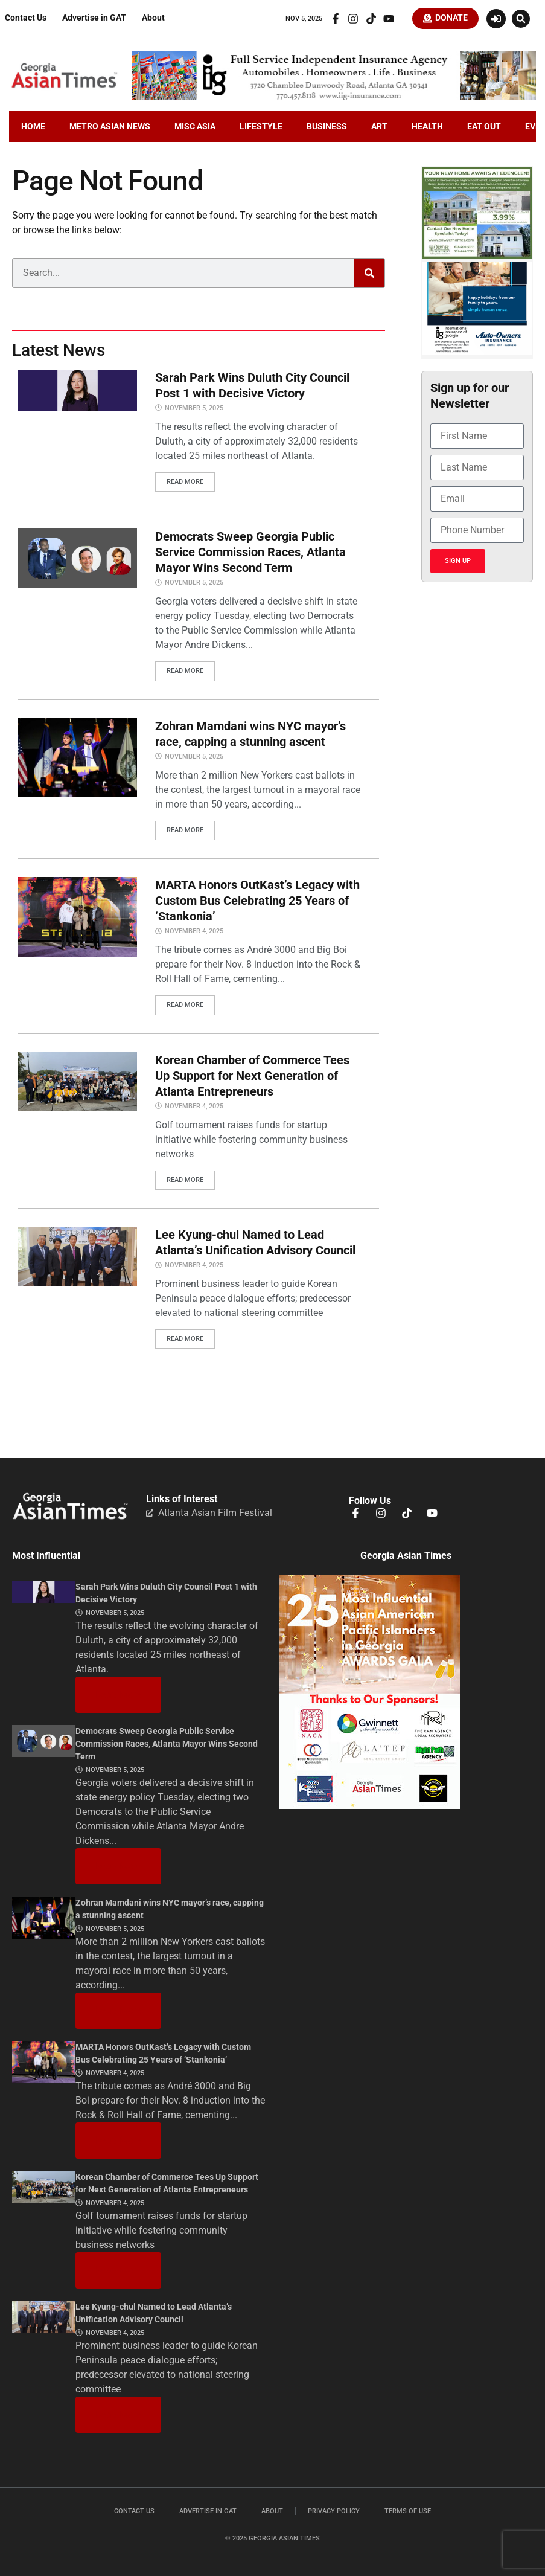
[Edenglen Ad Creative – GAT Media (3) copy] (477, 258)
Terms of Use (407, 2509)
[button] (521, 19)
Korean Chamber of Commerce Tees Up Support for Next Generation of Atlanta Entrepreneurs (252, 1074)
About (153, 19)
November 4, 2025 (194, 930)
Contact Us (25, 19)
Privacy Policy (334, 2509)
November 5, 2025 (194, 410)
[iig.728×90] (334, 99)
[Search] (369, 274)
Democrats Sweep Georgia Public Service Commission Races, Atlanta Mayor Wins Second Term (250, 553)
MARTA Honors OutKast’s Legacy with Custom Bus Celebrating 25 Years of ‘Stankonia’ (257, 900)
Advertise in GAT (94, 19)
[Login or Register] (496, 19)
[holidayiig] (477, 353)
